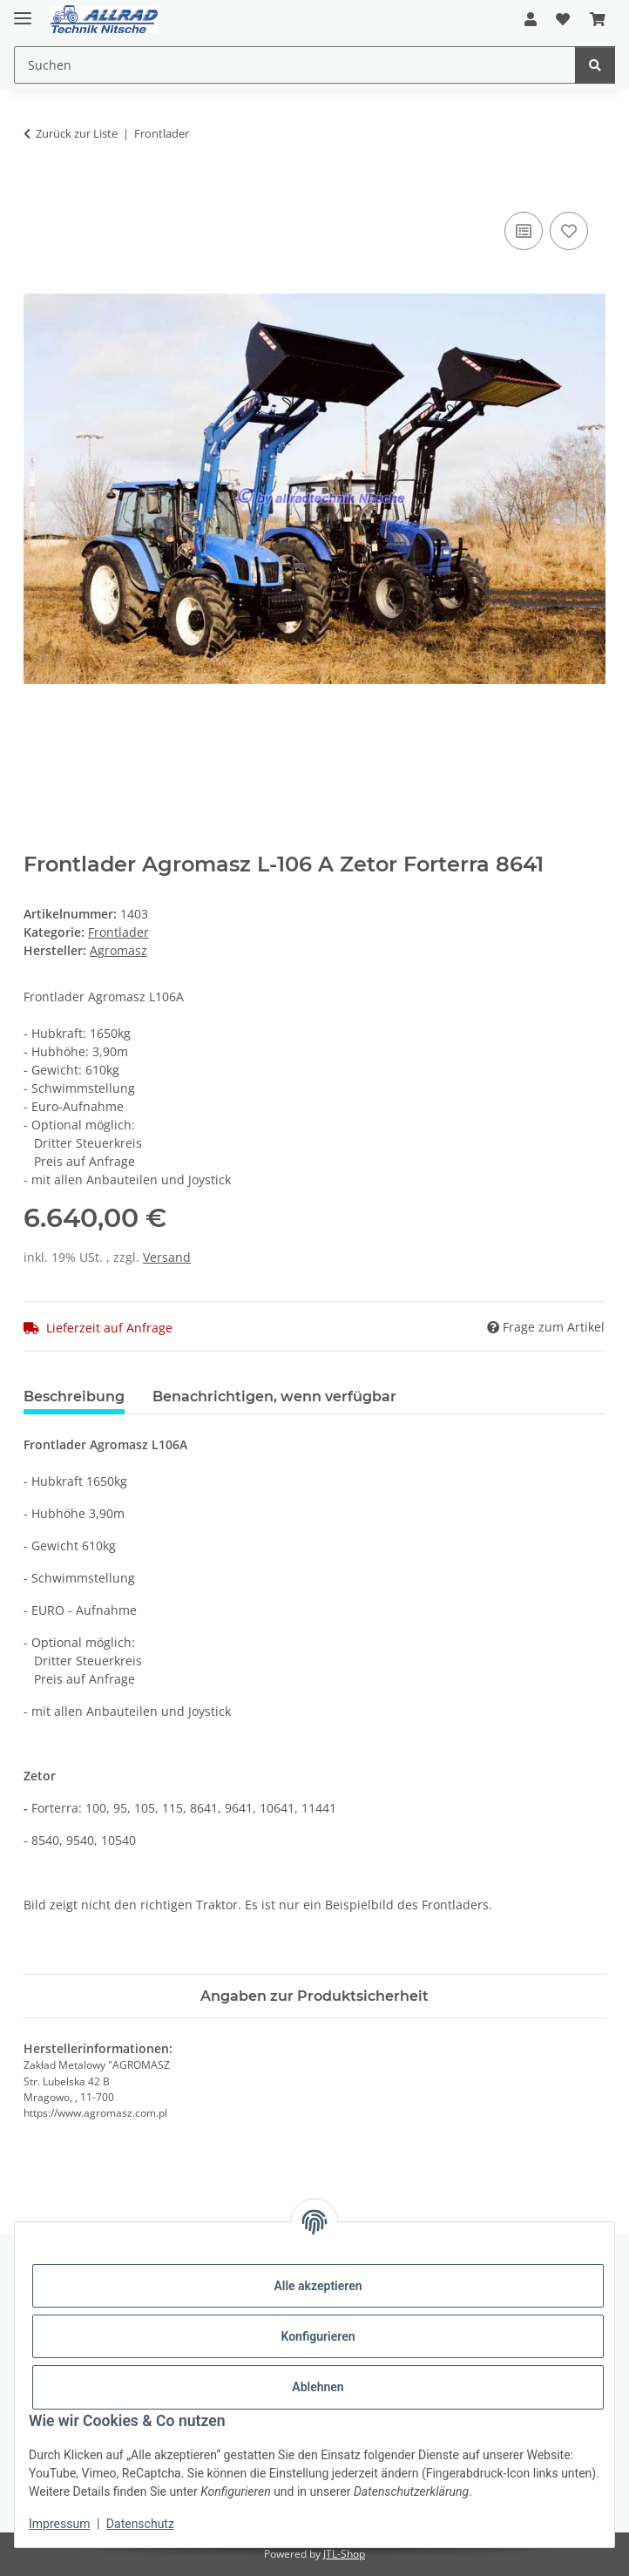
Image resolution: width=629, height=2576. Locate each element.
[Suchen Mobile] (295, 65)
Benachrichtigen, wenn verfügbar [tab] (274, 1396)
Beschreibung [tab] (74, 1396)
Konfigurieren (318, 2336)
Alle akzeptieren (318, 2286)
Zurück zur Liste (77, 133)
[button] (530, 19)
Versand (167, 1257)
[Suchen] (595, 65)
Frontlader (118, 932)
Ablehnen (317, 2387)
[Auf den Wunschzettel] (569, 231)
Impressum (59, 2524)
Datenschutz (140, 2524)
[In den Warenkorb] (37, 188)
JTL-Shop (344, 2553)
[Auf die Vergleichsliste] (523, 231)
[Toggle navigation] (22, 11)
